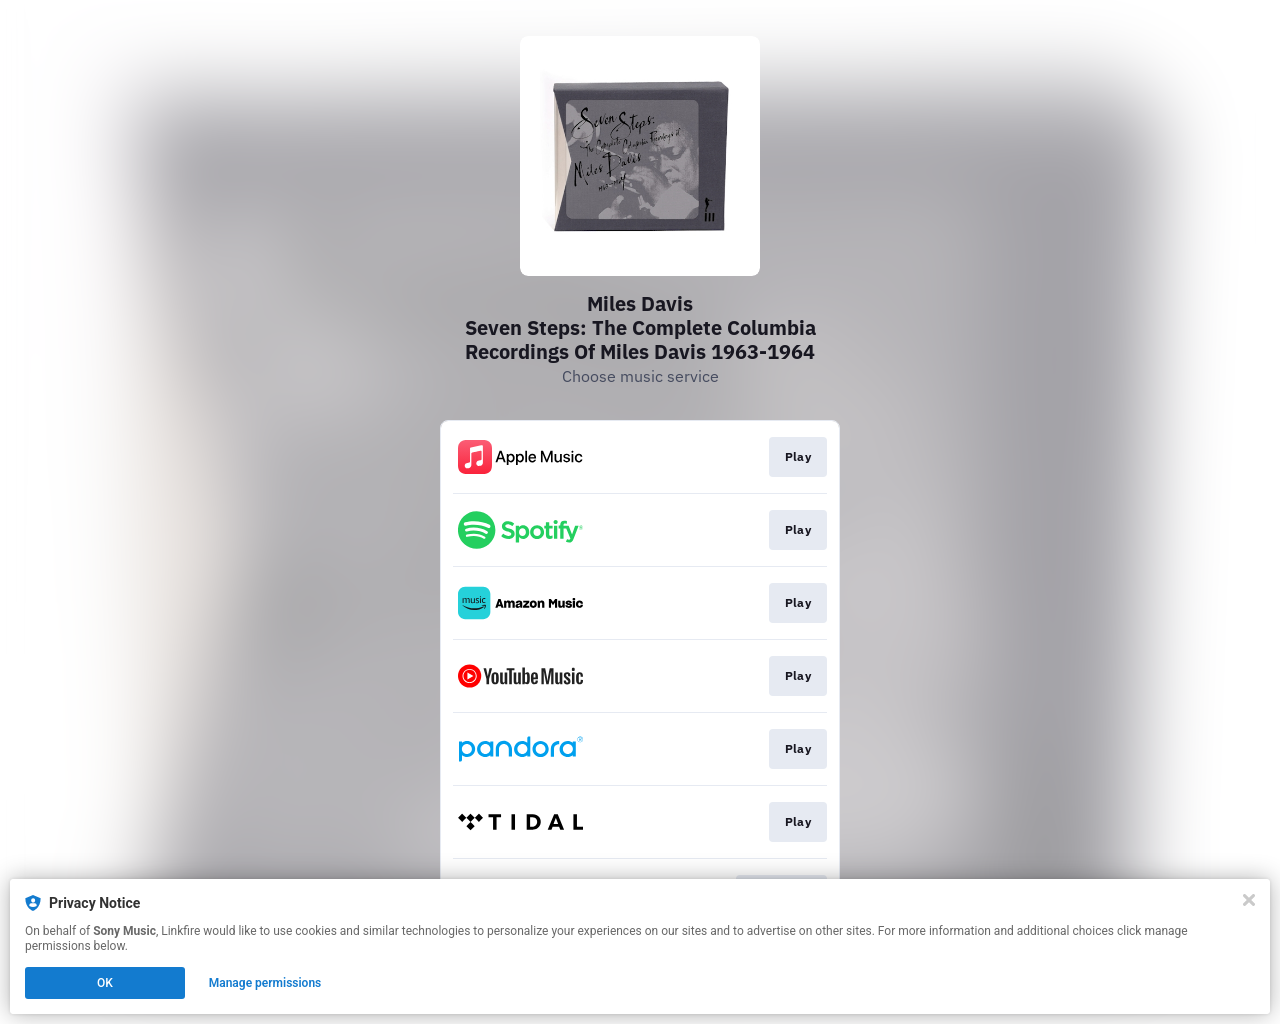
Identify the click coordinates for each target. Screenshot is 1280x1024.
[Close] (1249, 900)
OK (105, 983)
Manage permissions (265, 983)
